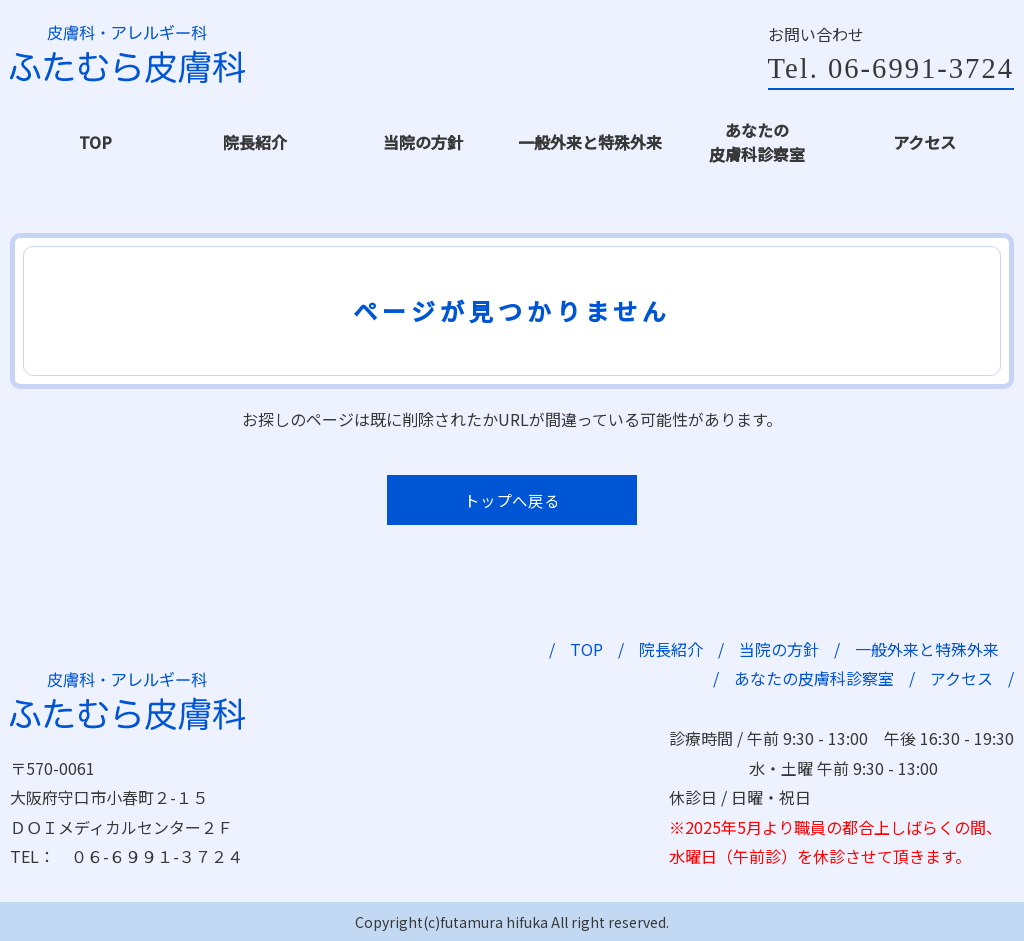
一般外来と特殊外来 (588, 141)
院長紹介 (253, 141)
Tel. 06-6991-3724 (885, 69)
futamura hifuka (494, 919)
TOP (96, 141)
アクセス (922, 141)
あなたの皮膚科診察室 (755, 141)
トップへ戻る (512, 497)
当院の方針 (421, 141)
